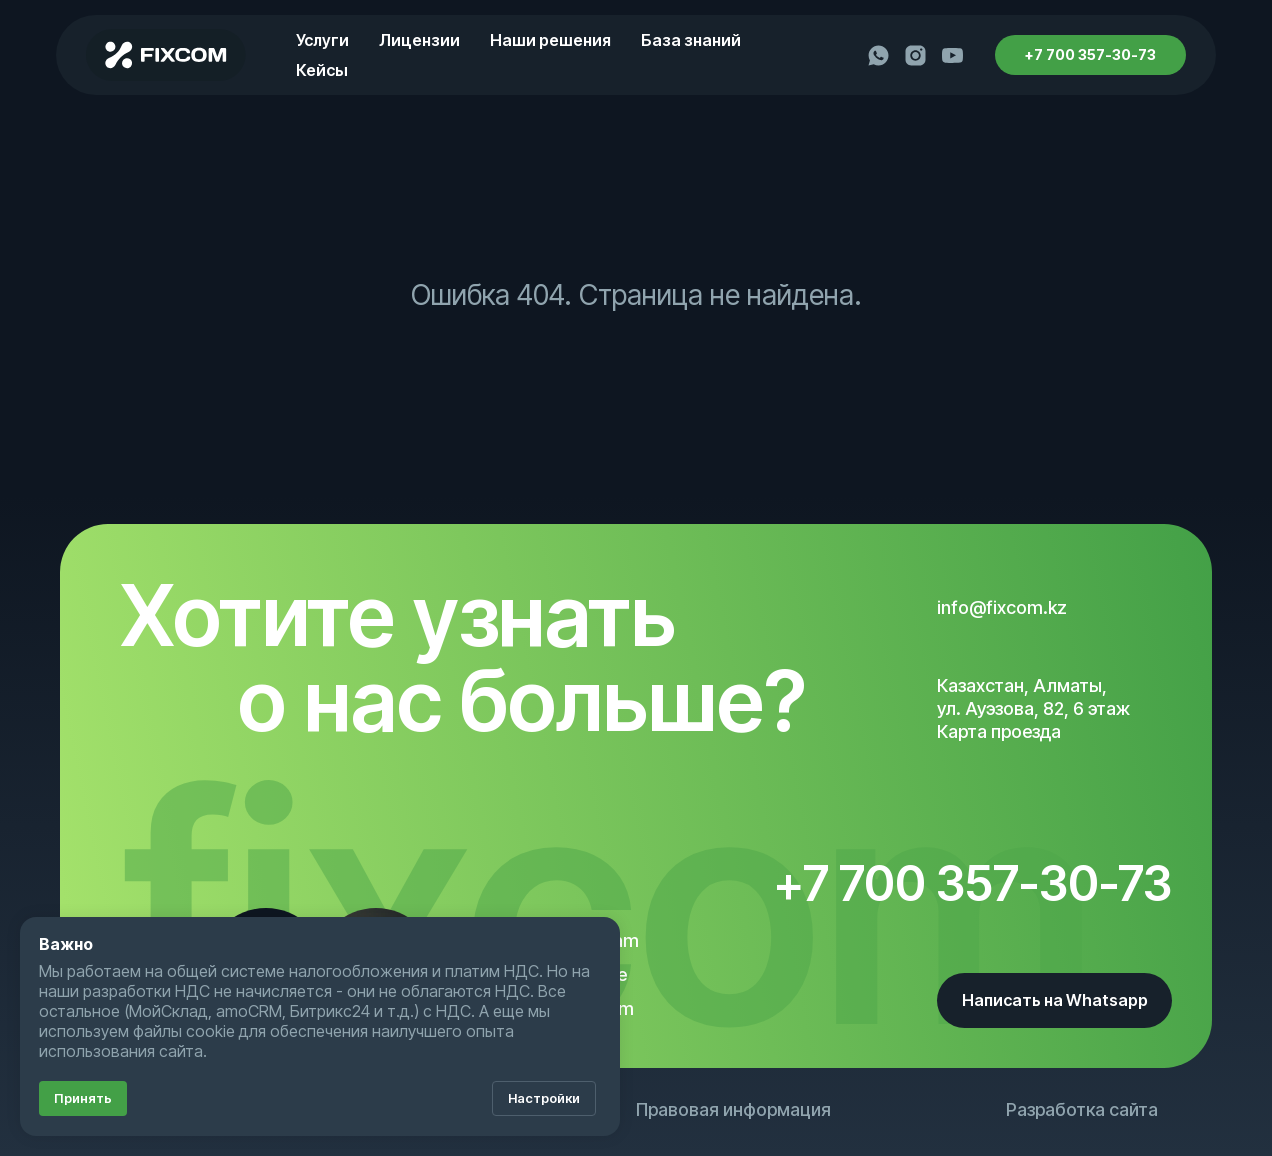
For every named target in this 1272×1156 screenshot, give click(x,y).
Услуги (322, 40)
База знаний (691, 40)
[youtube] (952, 55)
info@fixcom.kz (1002, 607)
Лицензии (419, 40)
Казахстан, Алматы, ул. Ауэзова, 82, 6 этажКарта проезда (1033, 708)
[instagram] (915, 55)
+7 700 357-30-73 (973, 883)
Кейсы (322, 70)
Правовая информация (733, 1109)
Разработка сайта (1082, 1109)
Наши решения (550, 40)
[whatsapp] (878, 55)
